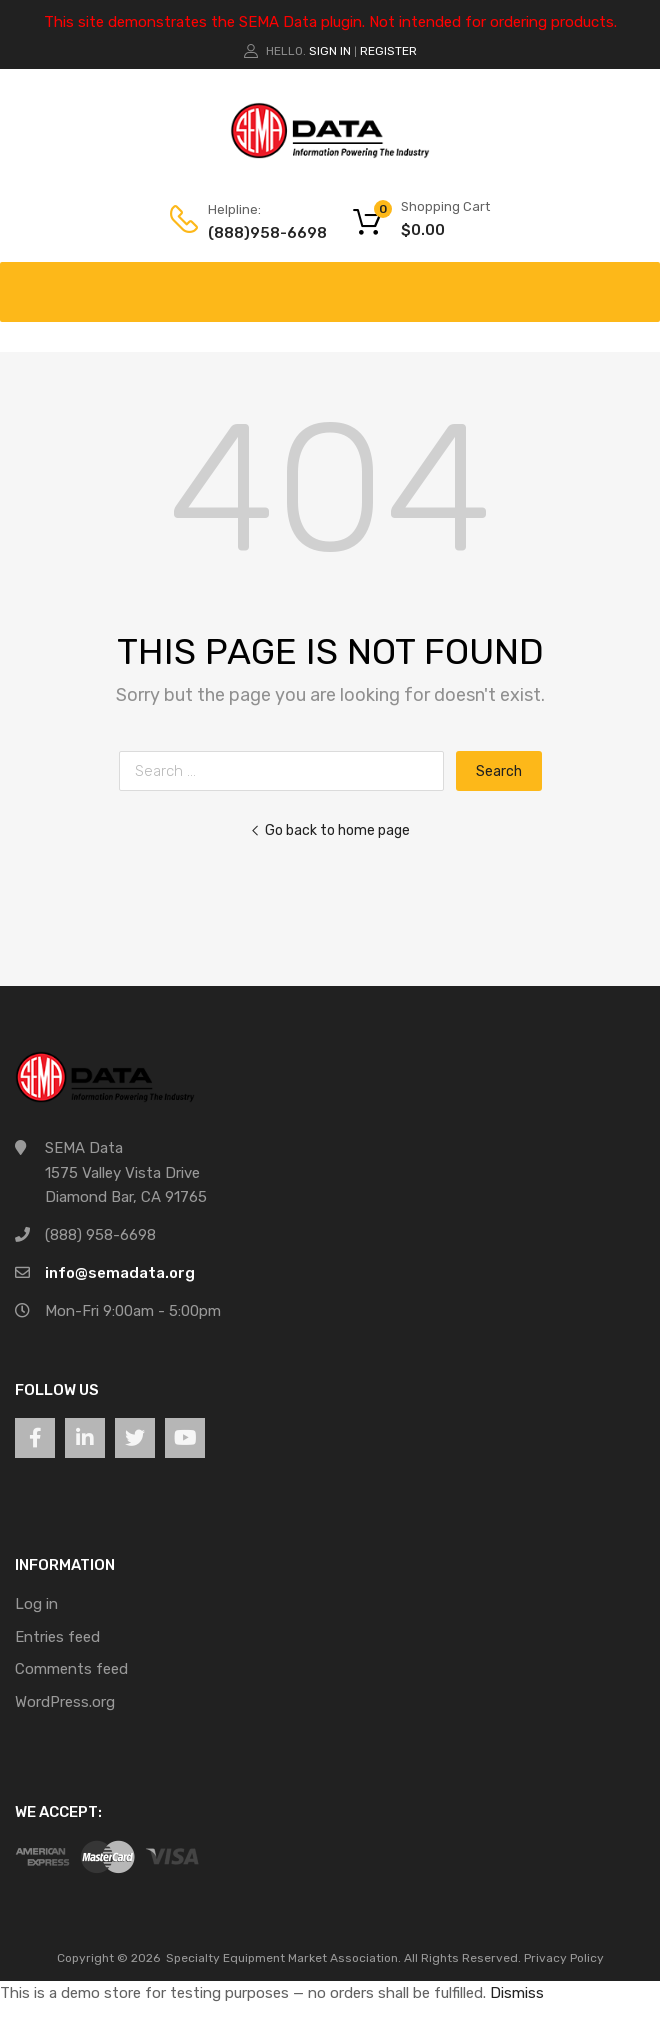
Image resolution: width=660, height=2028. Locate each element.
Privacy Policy (564, 1958)
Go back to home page (330, 830)
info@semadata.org (120, 1273)
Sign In (330, 51)
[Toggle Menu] (634, 282)
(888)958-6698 (257, 233)
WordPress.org (65, 1702)
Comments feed (71, 1669)
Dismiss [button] (517, 1993)
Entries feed (57, 1637)
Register (388, 51)
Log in (36, 1604)
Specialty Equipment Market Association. (283, 1958)
